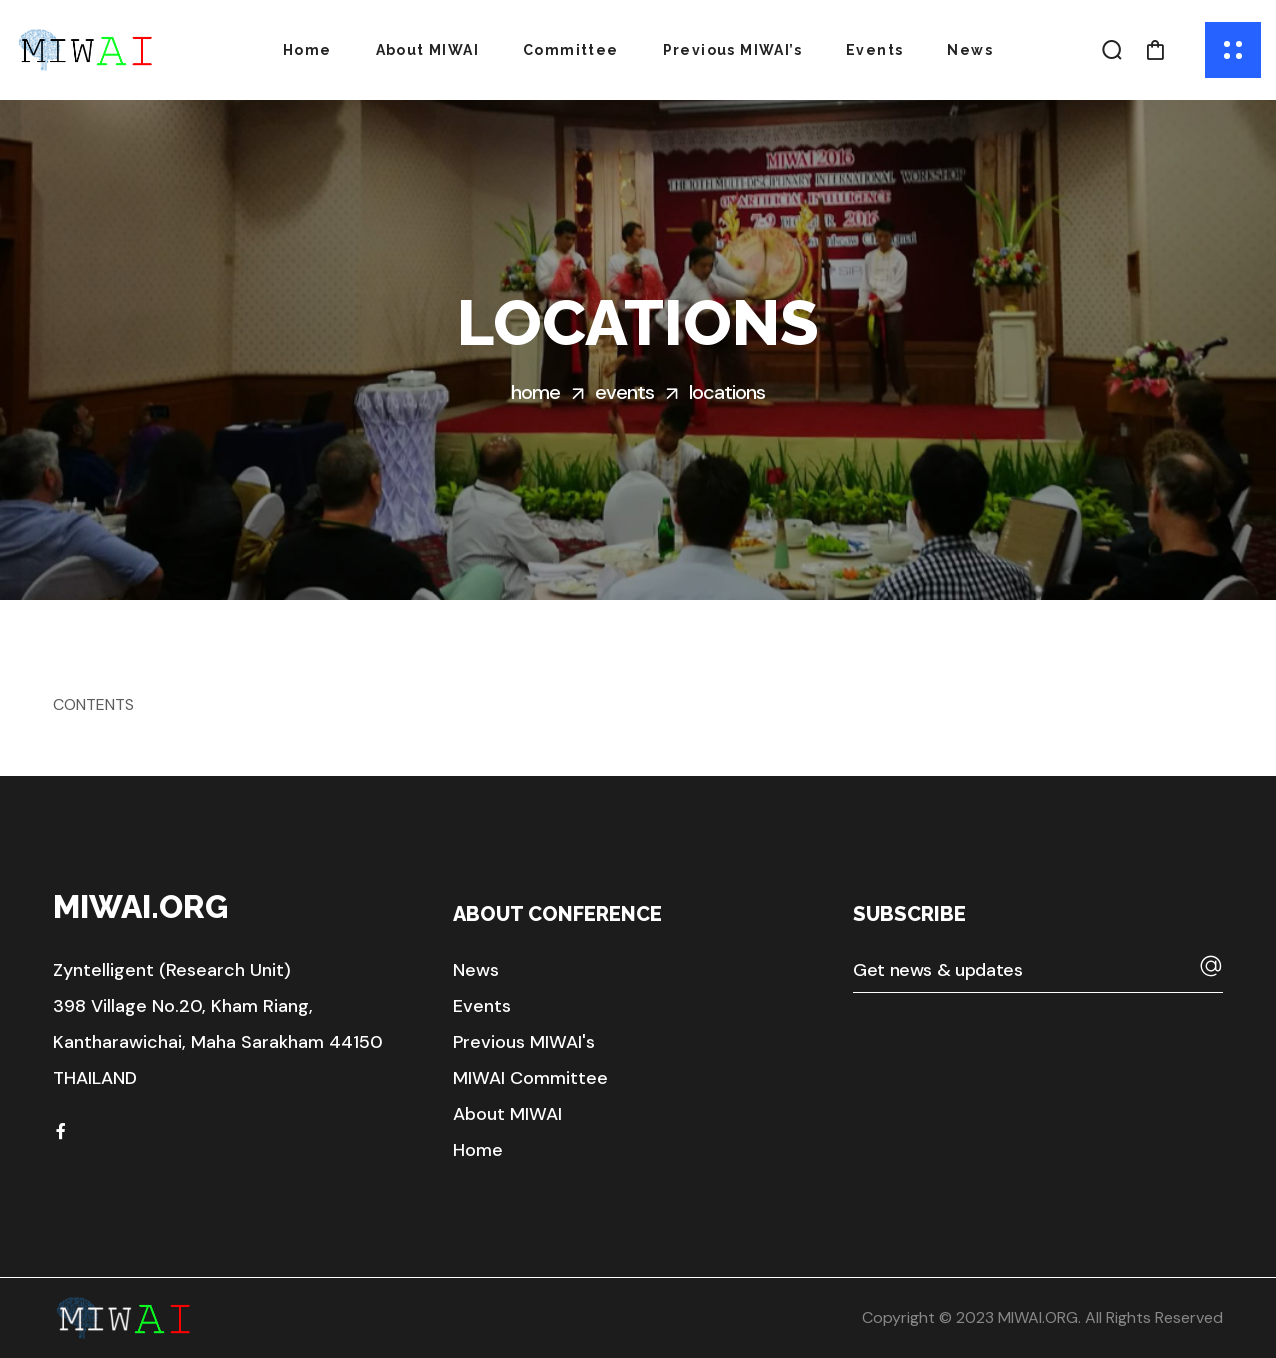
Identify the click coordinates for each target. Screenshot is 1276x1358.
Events (624, 392)
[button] (1112, 50)
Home (535, 392)
